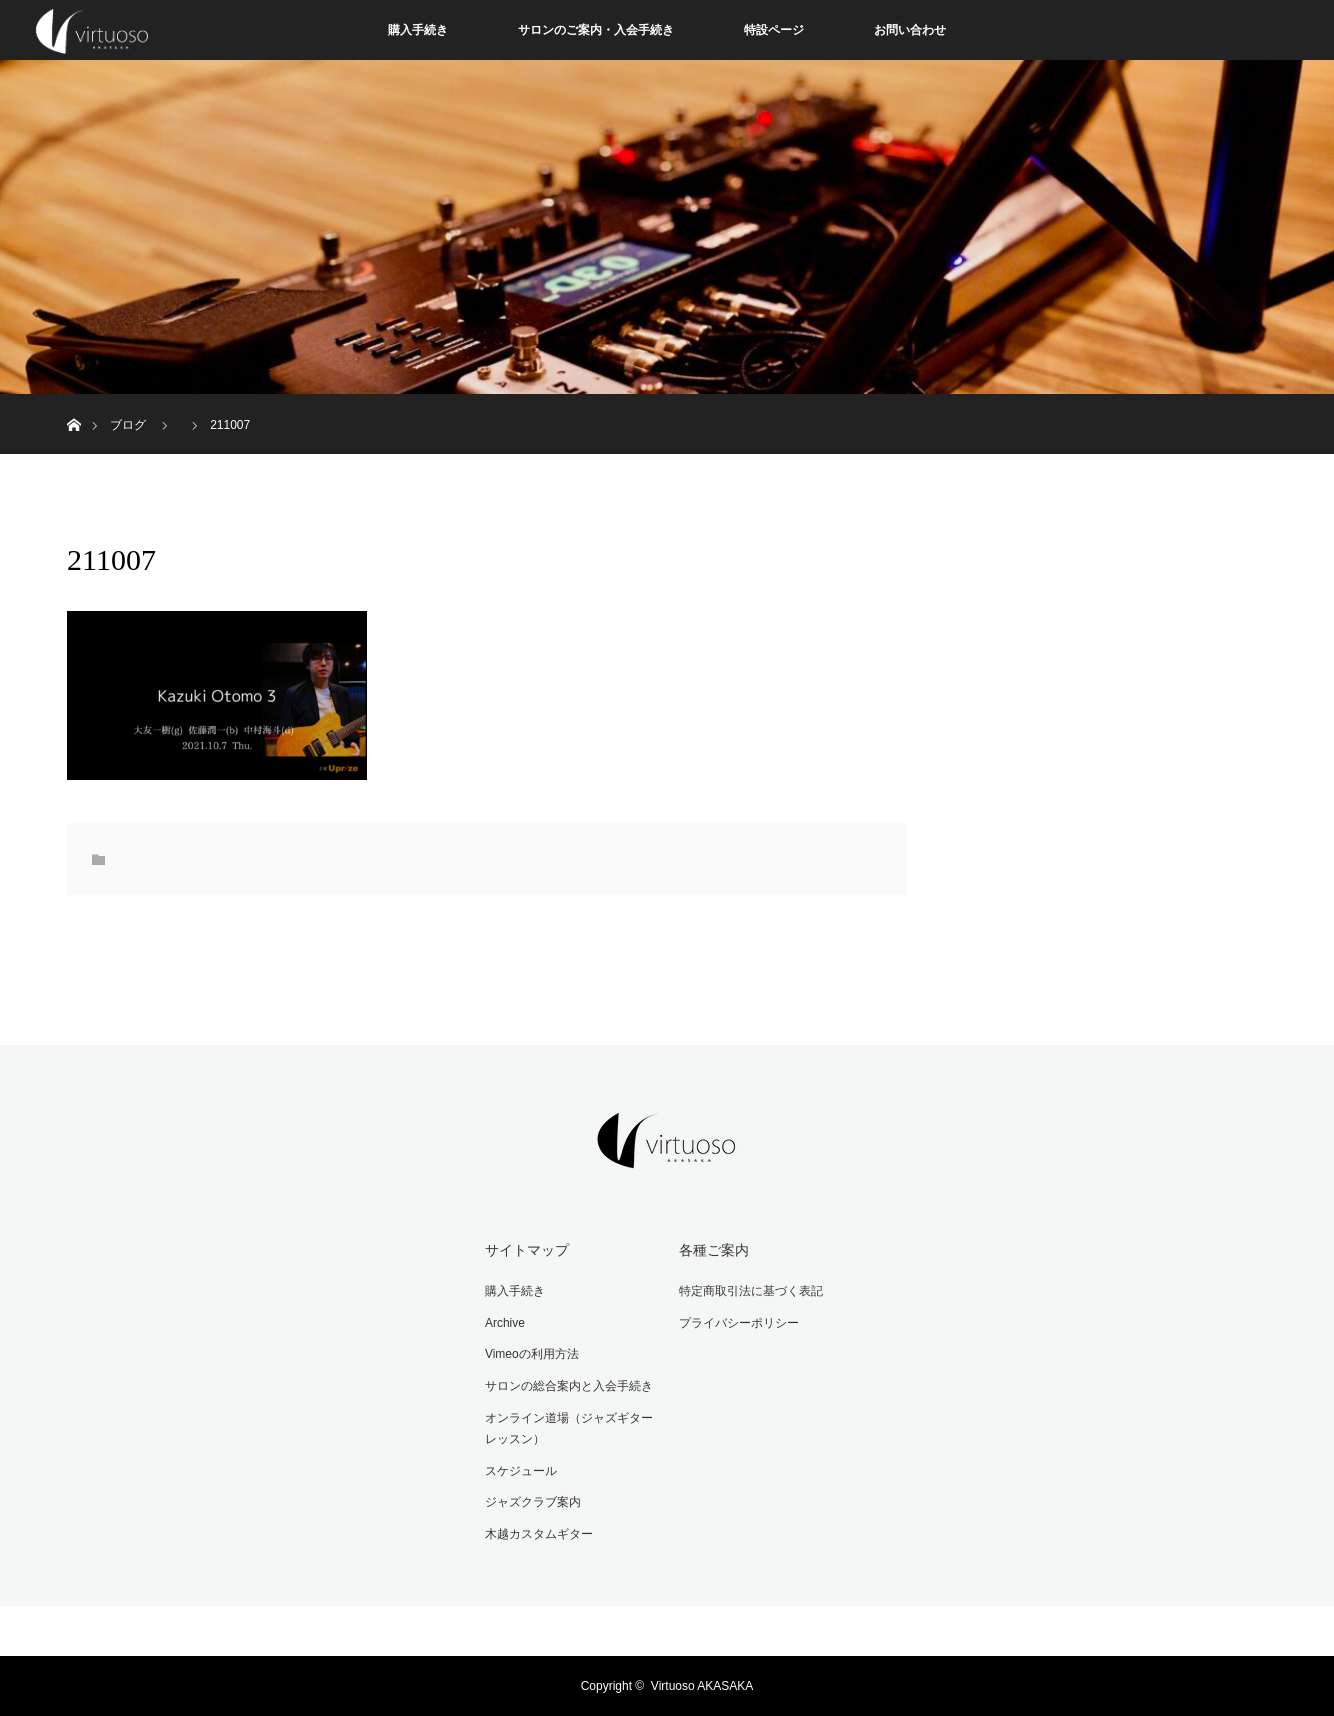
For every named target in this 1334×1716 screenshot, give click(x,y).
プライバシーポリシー (739, 1323)
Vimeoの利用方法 (532, 1354)
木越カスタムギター (539, 1534)
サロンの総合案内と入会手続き (569, 1386)
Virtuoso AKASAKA (702, 1686)
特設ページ (774, 30)
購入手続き (418, 30)
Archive (505, 1323)
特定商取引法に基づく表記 (751, 1291)
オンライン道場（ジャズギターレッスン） (569, 1429)
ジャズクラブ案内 (533, 1502)
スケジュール (521, 1471)
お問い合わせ (910, 30)
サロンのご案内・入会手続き (596, 30)
